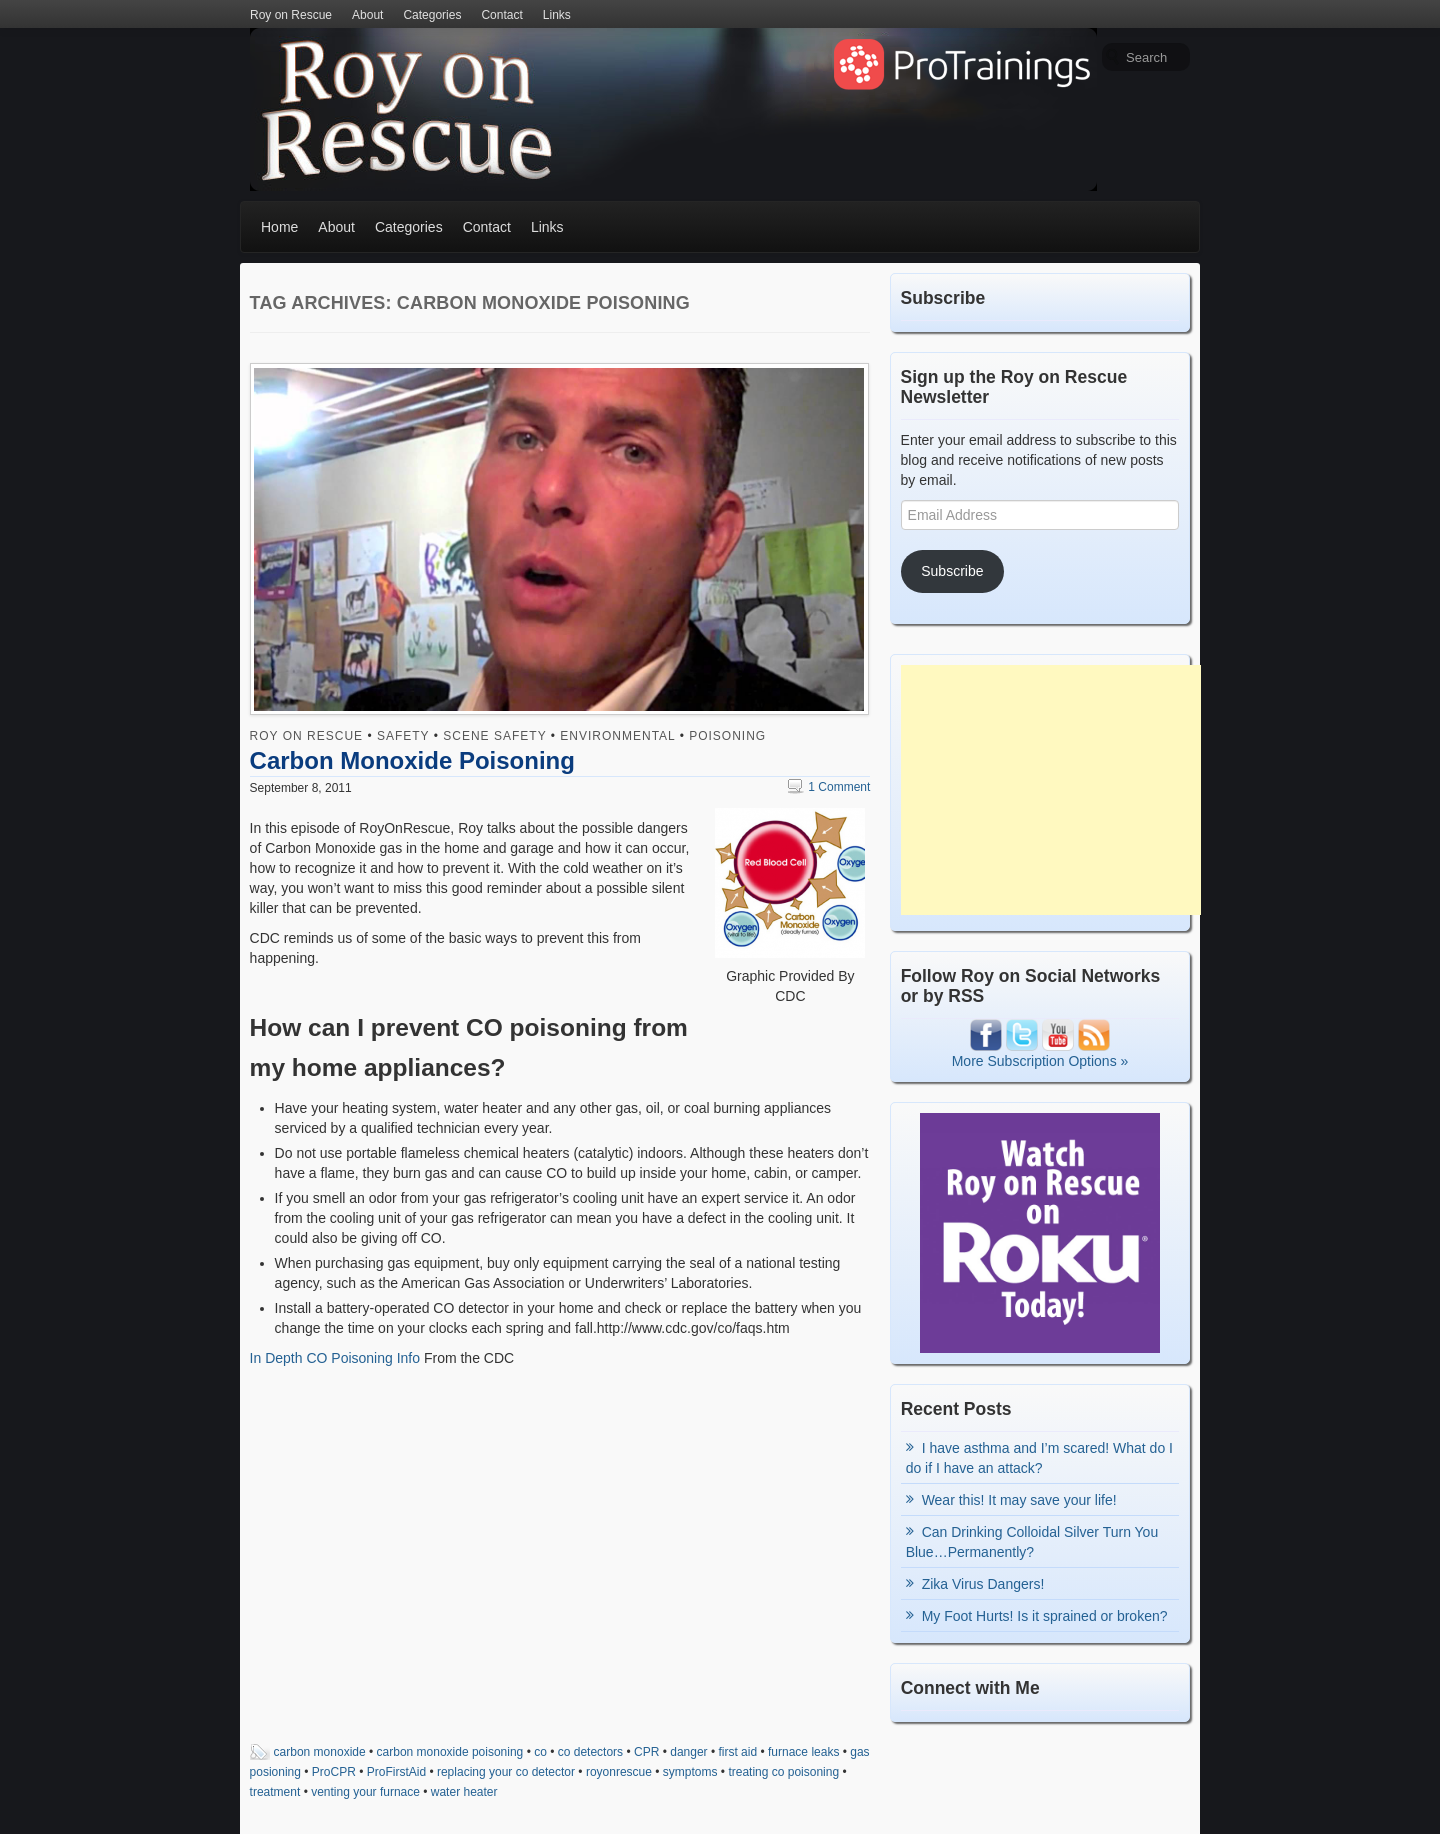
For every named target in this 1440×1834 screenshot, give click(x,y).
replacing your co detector (506, 1772)
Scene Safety (494, 736)
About (367, 15)
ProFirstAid (396, 1772)
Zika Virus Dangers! (983, 1584)
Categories (432, 15)
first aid (737, 1752)
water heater (464, 1792)
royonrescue (619, 1772)
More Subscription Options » (1040, 1061)
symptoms (690, 1772)
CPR (646, 1752)
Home (279, 227)
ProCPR (334, 1772)
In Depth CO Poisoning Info (335, 1358)
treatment (275, 1792)
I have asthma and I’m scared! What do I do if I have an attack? (1039, 1458)
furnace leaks (803, 1752)
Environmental (617, 736)
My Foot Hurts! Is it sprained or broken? (1045, 1616)
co (540, 1752)
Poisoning (727, 736)
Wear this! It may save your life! (1019, 1500)
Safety (403, 736)
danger (688, 1752)
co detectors (590, 1752)
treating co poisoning (783, 1772)
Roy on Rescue (291, 15)
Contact (501, 15)
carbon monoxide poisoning (450, 1752)
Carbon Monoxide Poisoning (412, 760)
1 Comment (829, 787)
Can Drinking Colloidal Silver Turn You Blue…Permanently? (1032, 1542)
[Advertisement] (1051, 790)
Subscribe (952, 571)
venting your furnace (365, 1792)
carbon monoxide (320, 1752)
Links (557, 15)
